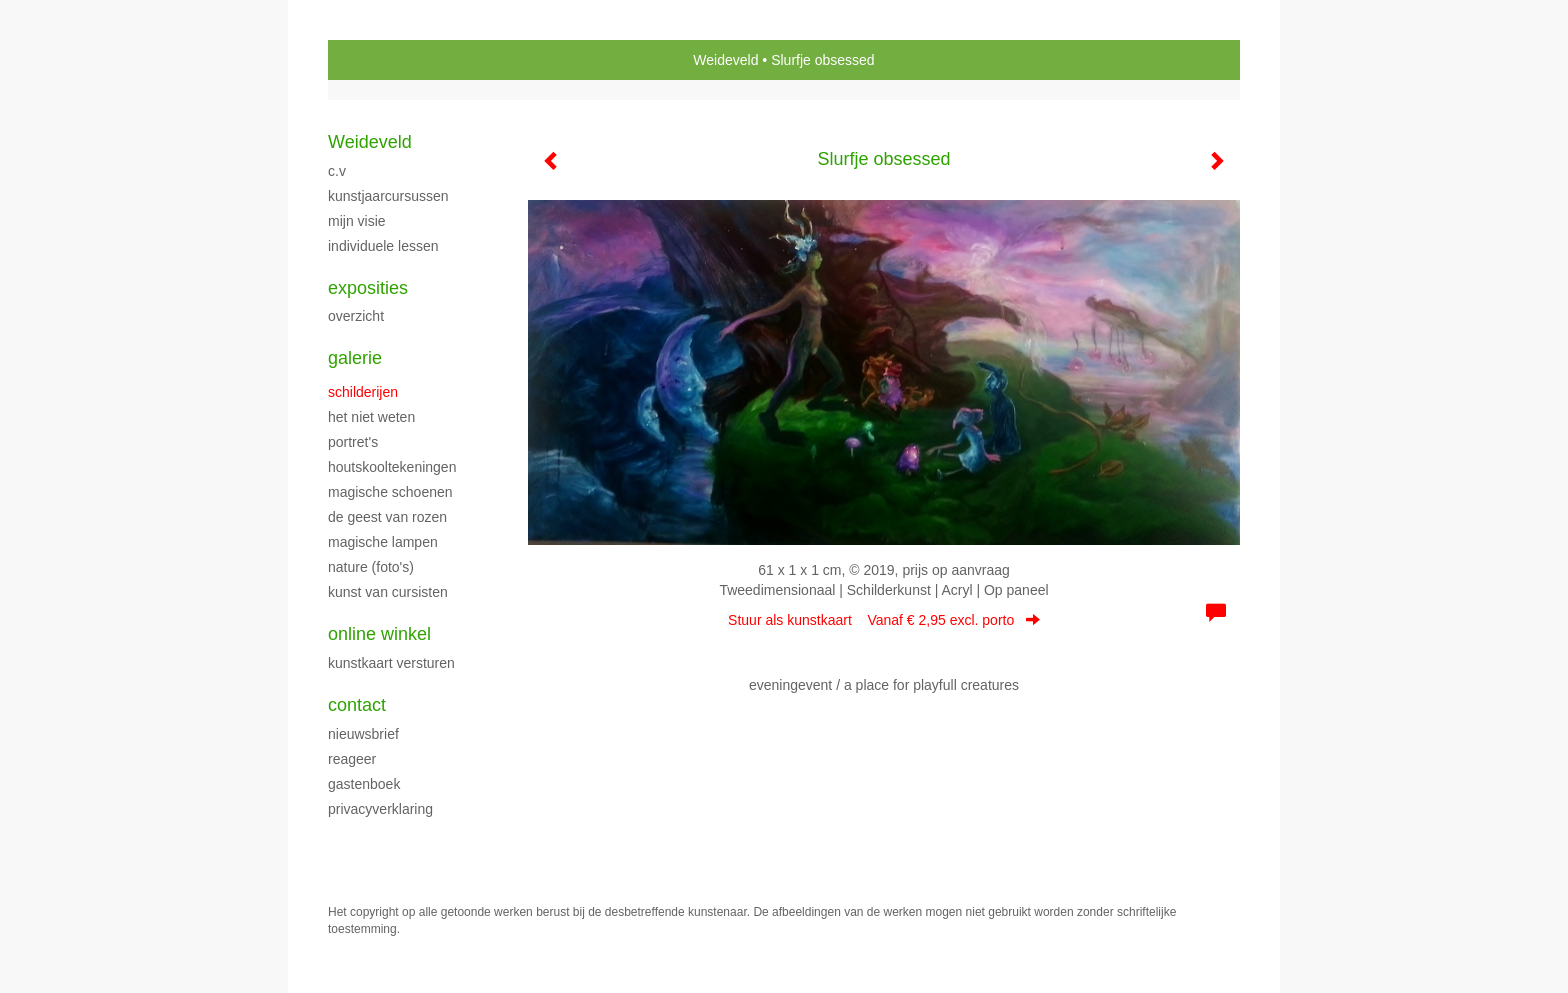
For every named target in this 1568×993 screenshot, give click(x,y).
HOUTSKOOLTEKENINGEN (392, 467)
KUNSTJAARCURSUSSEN (388, 196)
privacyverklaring (380, 809)
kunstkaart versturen (391, 663)
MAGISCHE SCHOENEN (390, 492)
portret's (353, 442)
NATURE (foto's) (371, 567)
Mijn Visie (357, 221)
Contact (357, 705)
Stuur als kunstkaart (884, 620)
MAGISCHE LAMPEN (383, 542)
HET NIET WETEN (371, 417)
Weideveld (725, 60)
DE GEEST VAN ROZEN (387, 517)
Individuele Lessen (383, 246)
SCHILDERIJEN (363, 392)
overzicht (356, 316)
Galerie (355, 358)
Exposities (368, 288)
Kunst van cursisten (388, 592)
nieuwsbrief (363, 734)
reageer (352, 759)
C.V (337, 171)
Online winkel (379, 634)
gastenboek (364, 784)
